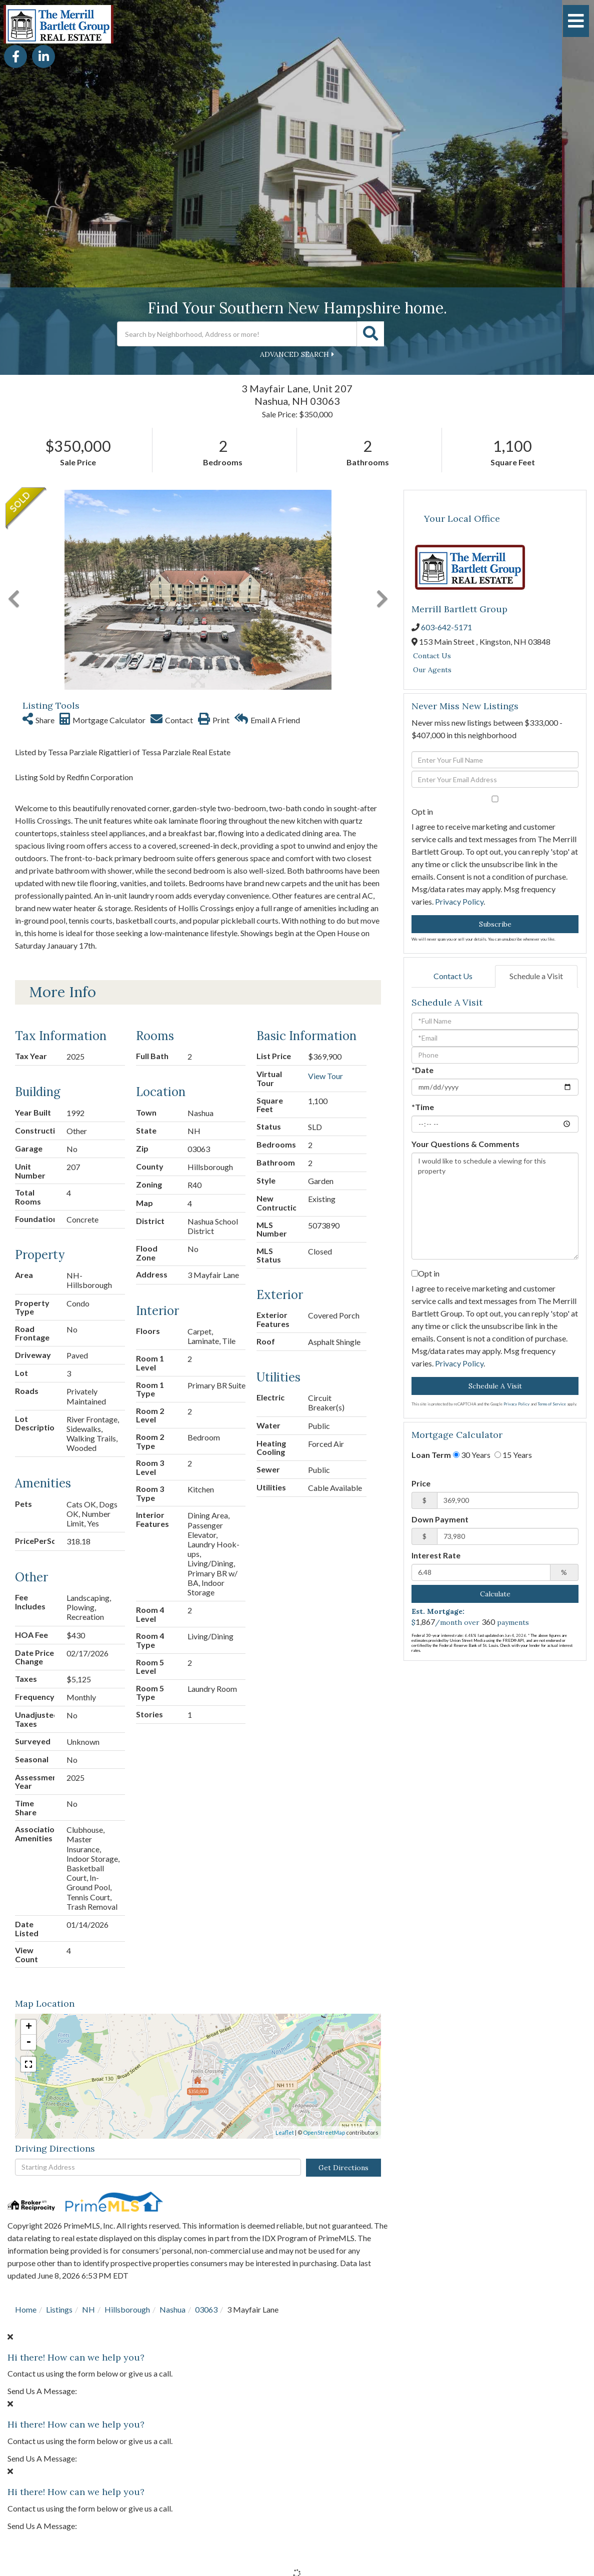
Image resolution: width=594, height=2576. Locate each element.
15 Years (513, 1454)
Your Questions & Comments (466, 1144)
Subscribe (495, 924)
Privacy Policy (459, 901)
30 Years (471, 1454)
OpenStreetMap (324, 2132)
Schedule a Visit (536, 976)
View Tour (325, 1076)
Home (25, 2309)
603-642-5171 (446, 627)
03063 (206, 2309)
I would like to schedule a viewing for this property (495, 1206)
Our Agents (432, 669)
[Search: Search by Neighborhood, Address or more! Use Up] (237, 333)
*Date (423, 1070)
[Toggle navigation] (576, 21)
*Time (423, 1107)
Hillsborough (127, 2309)
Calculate (495, 1593)
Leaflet (285, 2132)
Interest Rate (436, 1555)
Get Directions (343, 2167)
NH (88, 2309)
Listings (59, 2309)
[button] (370, 333)
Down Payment (440, 1519)
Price (421, 1483)
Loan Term (431, 1454)
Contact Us (432, 655)
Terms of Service (552, 1403)
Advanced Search (294, 354)
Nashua (173, 2309)
